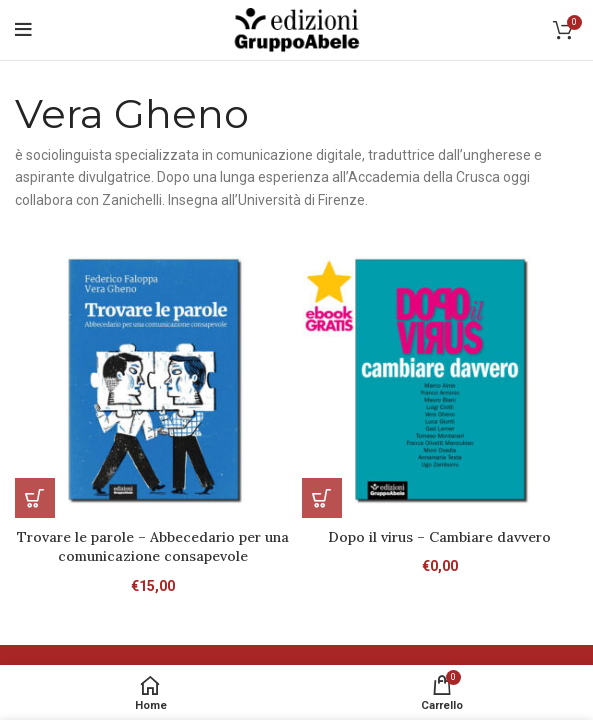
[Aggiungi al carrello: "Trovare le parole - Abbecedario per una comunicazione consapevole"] (35, 498)
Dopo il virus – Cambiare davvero (440, 537)
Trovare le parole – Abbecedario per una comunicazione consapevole (153, 547)
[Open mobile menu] (23, 30)
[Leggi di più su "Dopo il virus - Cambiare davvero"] (322, 498)
